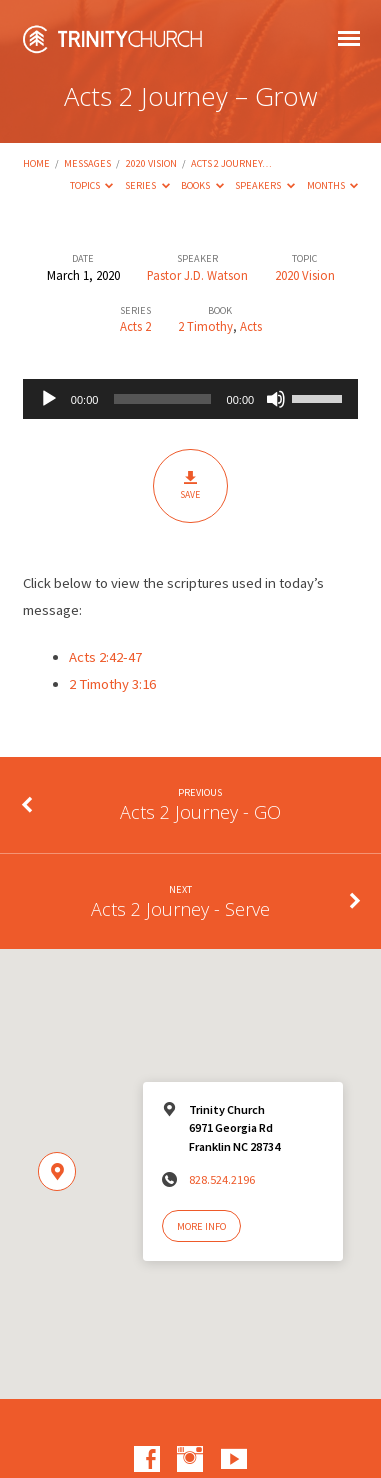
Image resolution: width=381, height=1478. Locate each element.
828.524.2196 (222, 1179)
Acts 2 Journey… (231, 163)
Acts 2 (135, 326)
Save (190, 485)
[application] (190, 399)
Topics (92, 185)
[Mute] (276, 399)
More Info (201, 1226)
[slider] (162, 399)
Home (36, 163)
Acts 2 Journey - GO (200, 812)
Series (147, 185)
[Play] (49, 399)
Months (333, 185)
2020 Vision (151, 163)
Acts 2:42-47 (105, 657)
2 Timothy (205, 326)
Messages (87, 163)
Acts (251, 326)
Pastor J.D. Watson (197, 275)
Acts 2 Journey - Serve (180, 909)
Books (202, 185)
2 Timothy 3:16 (112, 684)
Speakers (265, 185)
